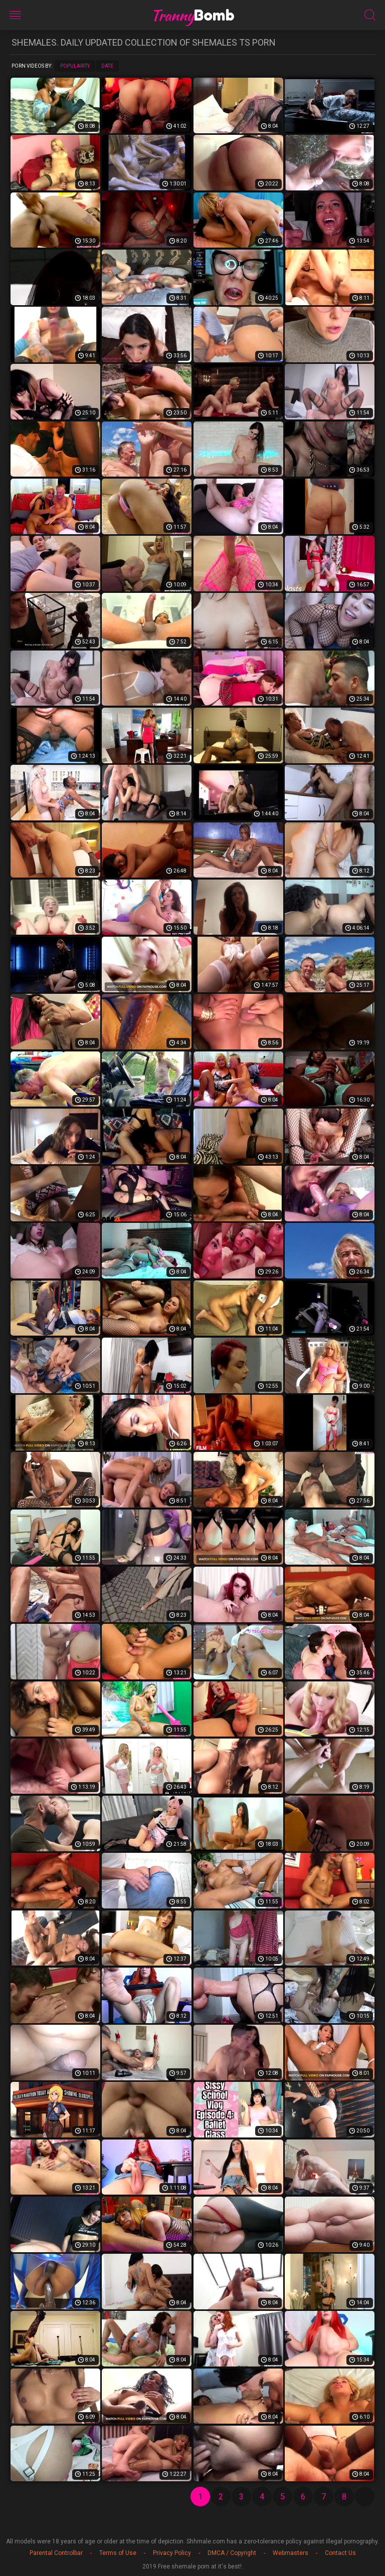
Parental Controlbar (56, 2552)
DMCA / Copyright (232, 2552)
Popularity (75, 66)
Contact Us (340, 2552)
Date (107, 66)
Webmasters (290, 2552)
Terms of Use (117, 2552)
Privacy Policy (172, 2552)
